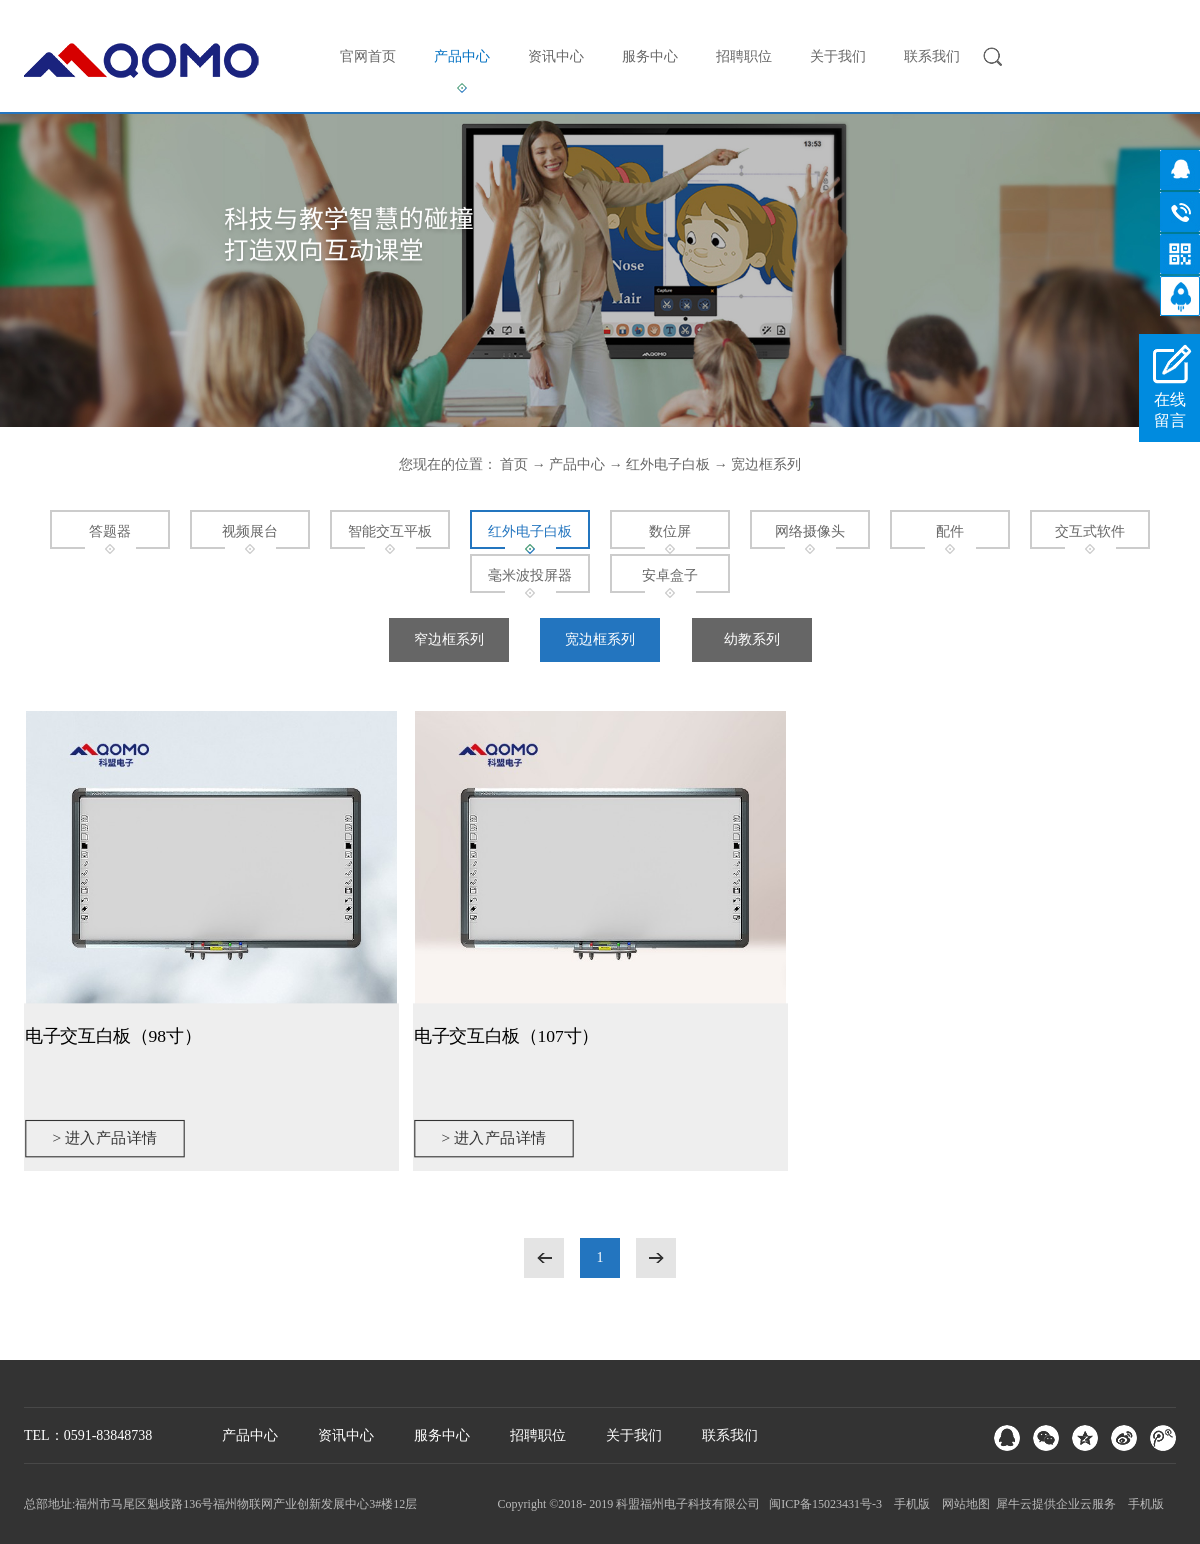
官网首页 (368, 56)
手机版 (909, 1504)
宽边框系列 (766, 464)
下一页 (656, 1258)
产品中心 (577, 464)
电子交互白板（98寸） (113, 1035)
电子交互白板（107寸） (506, 1035)
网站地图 (963, 1504)
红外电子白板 (668, 464)
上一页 (544, 1258)
